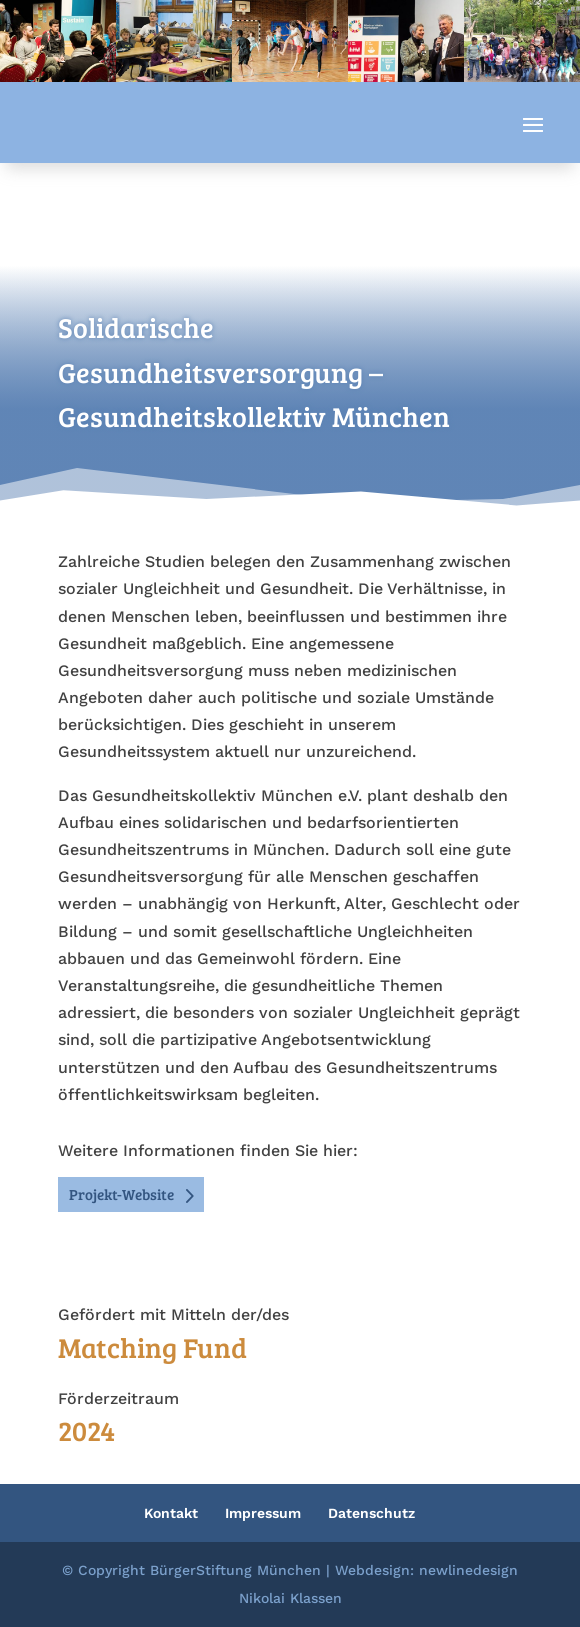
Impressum (263, 1513)
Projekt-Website (121, 1194)
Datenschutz (371, 1513)
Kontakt (171, 1513)
